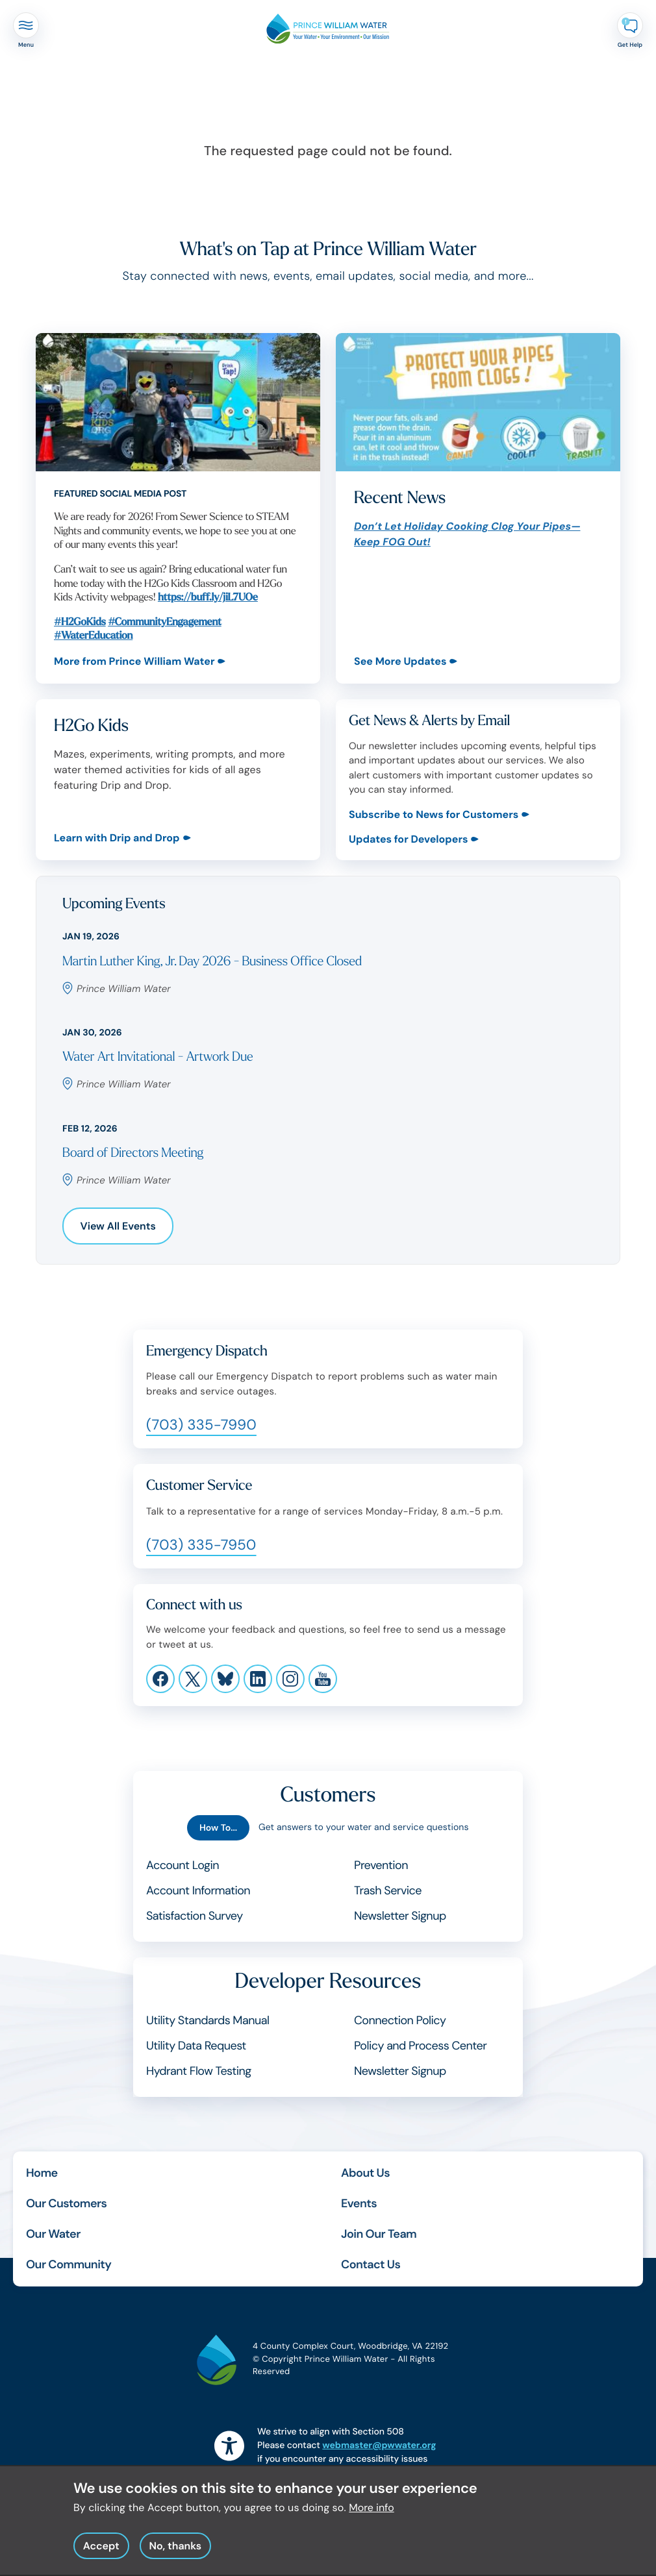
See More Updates (400, 661)
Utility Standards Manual (207, 2020)
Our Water (53, 2234)
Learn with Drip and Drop (117, 838)
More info (371, 2513)
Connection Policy (400, 2020)
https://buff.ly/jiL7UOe (208, 597)
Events (359, 2203)
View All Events (118, 1226)
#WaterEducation (93, 635)
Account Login (182, 1865)
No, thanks (175, 2551)
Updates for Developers (408, 839)
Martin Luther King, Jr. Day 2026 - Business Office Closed (212, 962)
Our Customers (66, 2203)
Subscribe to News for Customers (433, 814)
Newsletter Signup (400, 1916)
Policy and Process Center (420, 2045)
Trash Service (388, 1890)
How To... (218, 1828)
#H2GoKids (80, 621)
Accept (101, 2551)
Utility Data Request (196, 2045)
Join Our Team (378, 2234)
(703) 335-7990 (201, 1424)
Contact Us (370, 2264)
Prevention (381, 1865)
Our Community (68, 2264)
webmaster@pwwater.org (379, 2445)
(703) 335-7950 (201, 1544)
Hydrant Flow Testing (198, 2071)
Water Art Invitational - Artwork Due (157, 1057)
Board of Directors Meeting (132, 1153)
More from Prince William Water (134, 661)
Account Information (198, 1890)
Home (42, 2173)
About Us (365, 2173)
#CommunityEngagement (164, 621)
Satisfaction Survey (194, 1916)
